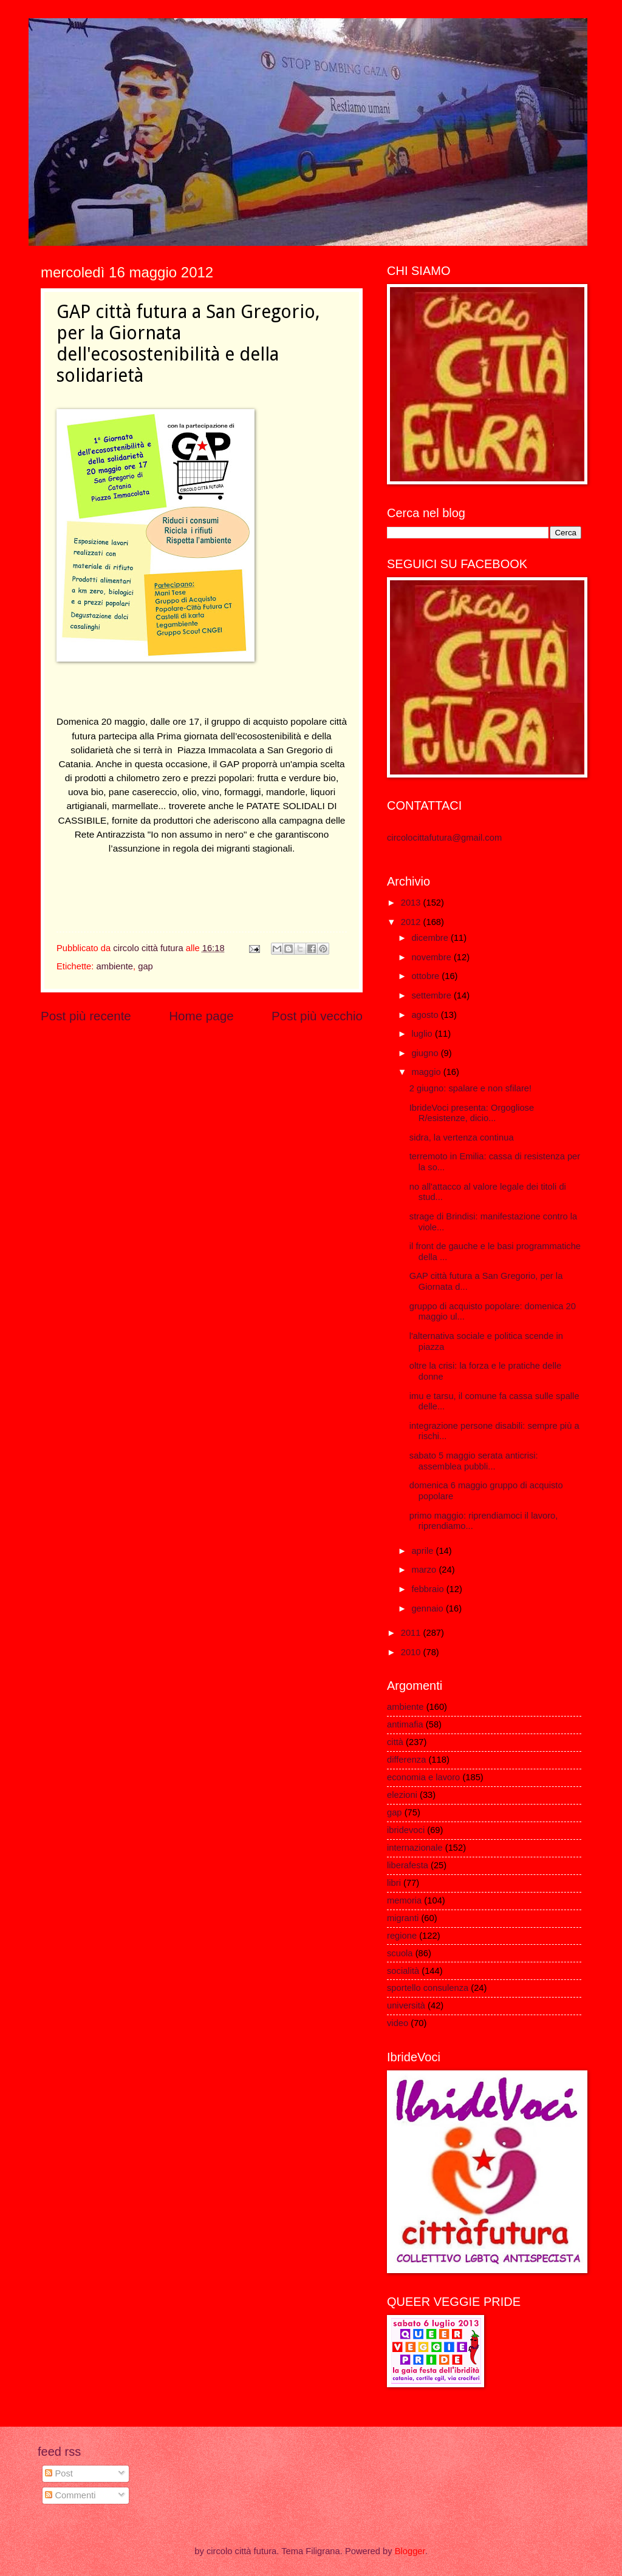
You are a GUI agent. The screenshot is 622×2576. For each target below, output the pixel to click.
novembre (432, 957)
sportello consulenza (427, 1988)
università (406, 2005)
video (397, 2023)
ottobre (426, 976)
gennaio (428, 1608)
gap (145, 966)
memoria (404, 1900)
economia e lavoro (423, 1777)
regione (402, 1935)
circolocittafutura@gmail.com (444, 837)
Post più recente (86, 1016)
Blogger (410, 2551)
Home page (201, 1016)
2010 (412, 1652)
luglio (422, 1034)
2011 (412, 1633)
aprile (423, 1551)
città (395, 1742)
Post (59, 2473)
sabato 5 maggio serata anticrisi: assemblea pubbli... (473, 1461)
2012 (412, 922)
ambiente (114, 966)
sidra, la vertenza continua (461, 1137)
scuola (400, 1953)
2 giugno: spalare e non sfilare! (470, 1088)
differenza (406, 1759)
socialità (403, 1971)
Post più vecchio (317, 1016)
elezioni (402, 1795)
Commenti (70, 2495)
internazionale (415, 1847)
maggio (427, 1072)
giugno (425, 1053)
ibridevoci (406, 1830)
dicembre (431, 938)
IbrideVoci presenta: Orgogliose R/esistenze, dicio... (471, 1113)
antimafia (405, 1724)
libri (394, 1883)
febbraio (428, 1589)
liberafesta (407, 1865)
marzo (425, 1569)
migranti (403, 1918)
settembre (432, 995)
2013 (412, 902)
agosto (425, 1015)
